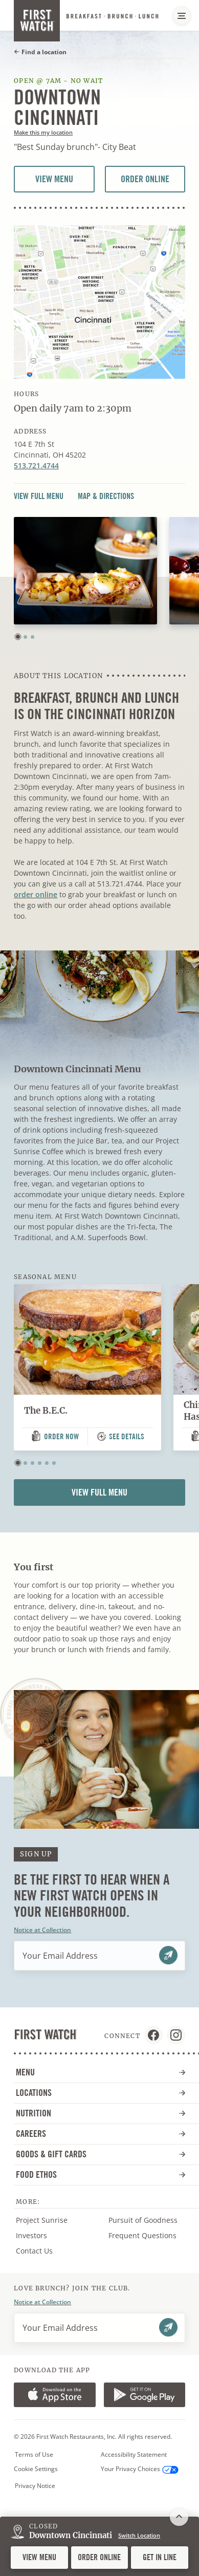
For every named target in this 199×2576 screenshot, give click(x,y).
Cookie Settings (36, 2469)
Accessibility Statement (134, 2455)
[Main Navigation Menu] (181, 15)
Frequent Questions (142, 2235)
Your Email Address (60, 1956)
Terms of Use (34, 2455)
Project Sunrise (42, 2220)
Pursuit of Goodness (149, 2220)
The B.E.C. (46, 1410)
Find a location (40, 52)
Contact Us (34, 2251)
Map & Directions (106, 496)
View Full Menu (38, 496)
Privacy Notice (35, 2486)
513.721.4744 (36, 465)
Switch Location (139, 2535)
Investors (42, 2235)
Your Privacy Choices (140, 2469)
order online (35, 894)
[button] (18, 637)
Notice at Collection (42, 1929)
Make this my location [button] (43, 132)
